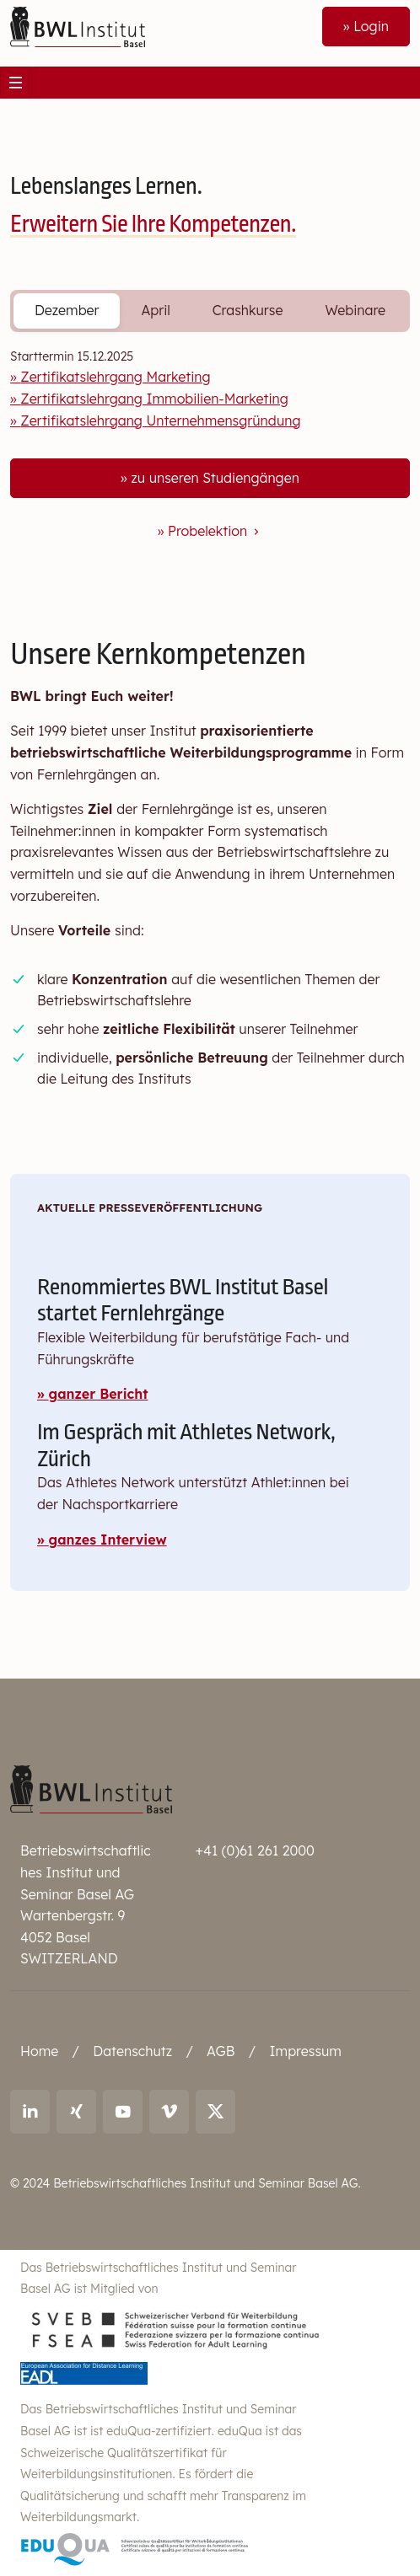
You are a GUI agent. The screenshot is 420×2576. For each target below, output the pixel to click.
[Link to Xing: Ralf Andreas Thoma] (76, 2112)
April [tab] (155, 310)
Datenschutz (132, 2051)
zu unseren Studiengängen (215, 477)
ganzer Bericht (98, 1393)
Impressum (305, 2051)
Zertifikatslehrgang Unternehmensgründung (160, 420)
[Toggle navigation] (16, 83)
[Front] (77, 25)
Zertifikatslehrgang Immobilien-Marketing (154, 398)
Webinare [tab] (355, 310)
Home (39, 2051)
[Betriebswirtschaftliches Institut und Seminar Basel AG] (91, 1788)
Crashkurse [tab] (248, 310)
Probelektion (215, 530)
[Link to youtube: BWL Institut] (123, 2112)
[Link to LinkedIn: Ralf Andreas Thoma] (30, 2112)
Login (371, 26)
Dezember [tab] (67, 310)
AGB (220, 2051)
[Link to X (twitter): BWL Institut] (215, 2112)
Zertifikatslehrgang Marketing (115, 376)
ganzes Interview (108, 1539)
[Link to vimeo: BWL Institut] (169, 2112)
